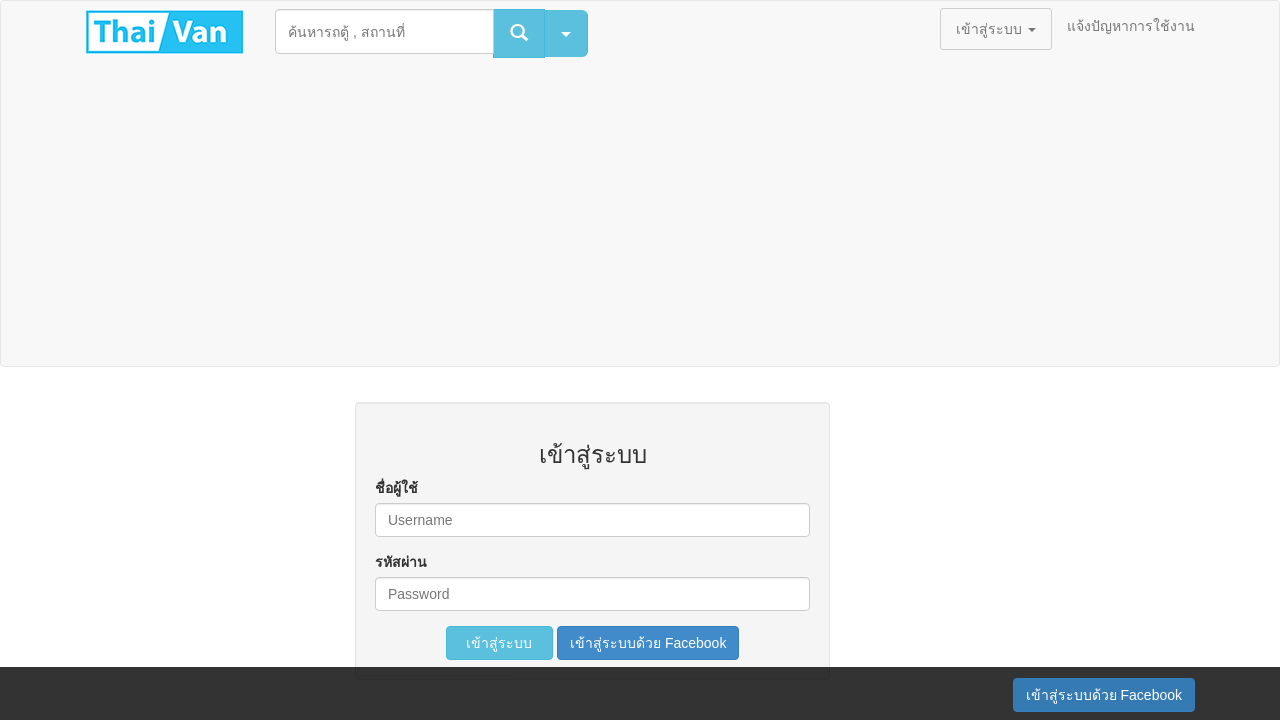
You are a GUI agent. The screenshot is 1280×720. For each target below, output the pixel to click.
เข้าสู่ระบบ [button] (996, 29)
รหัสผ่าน (401, 562)
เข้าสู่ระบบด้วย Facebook (648, 643)
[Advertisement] (640, 216)
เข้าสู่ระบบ (500, 643)
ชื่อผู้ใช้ (396, 488)
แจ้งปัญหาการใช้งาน (1131, 26)
